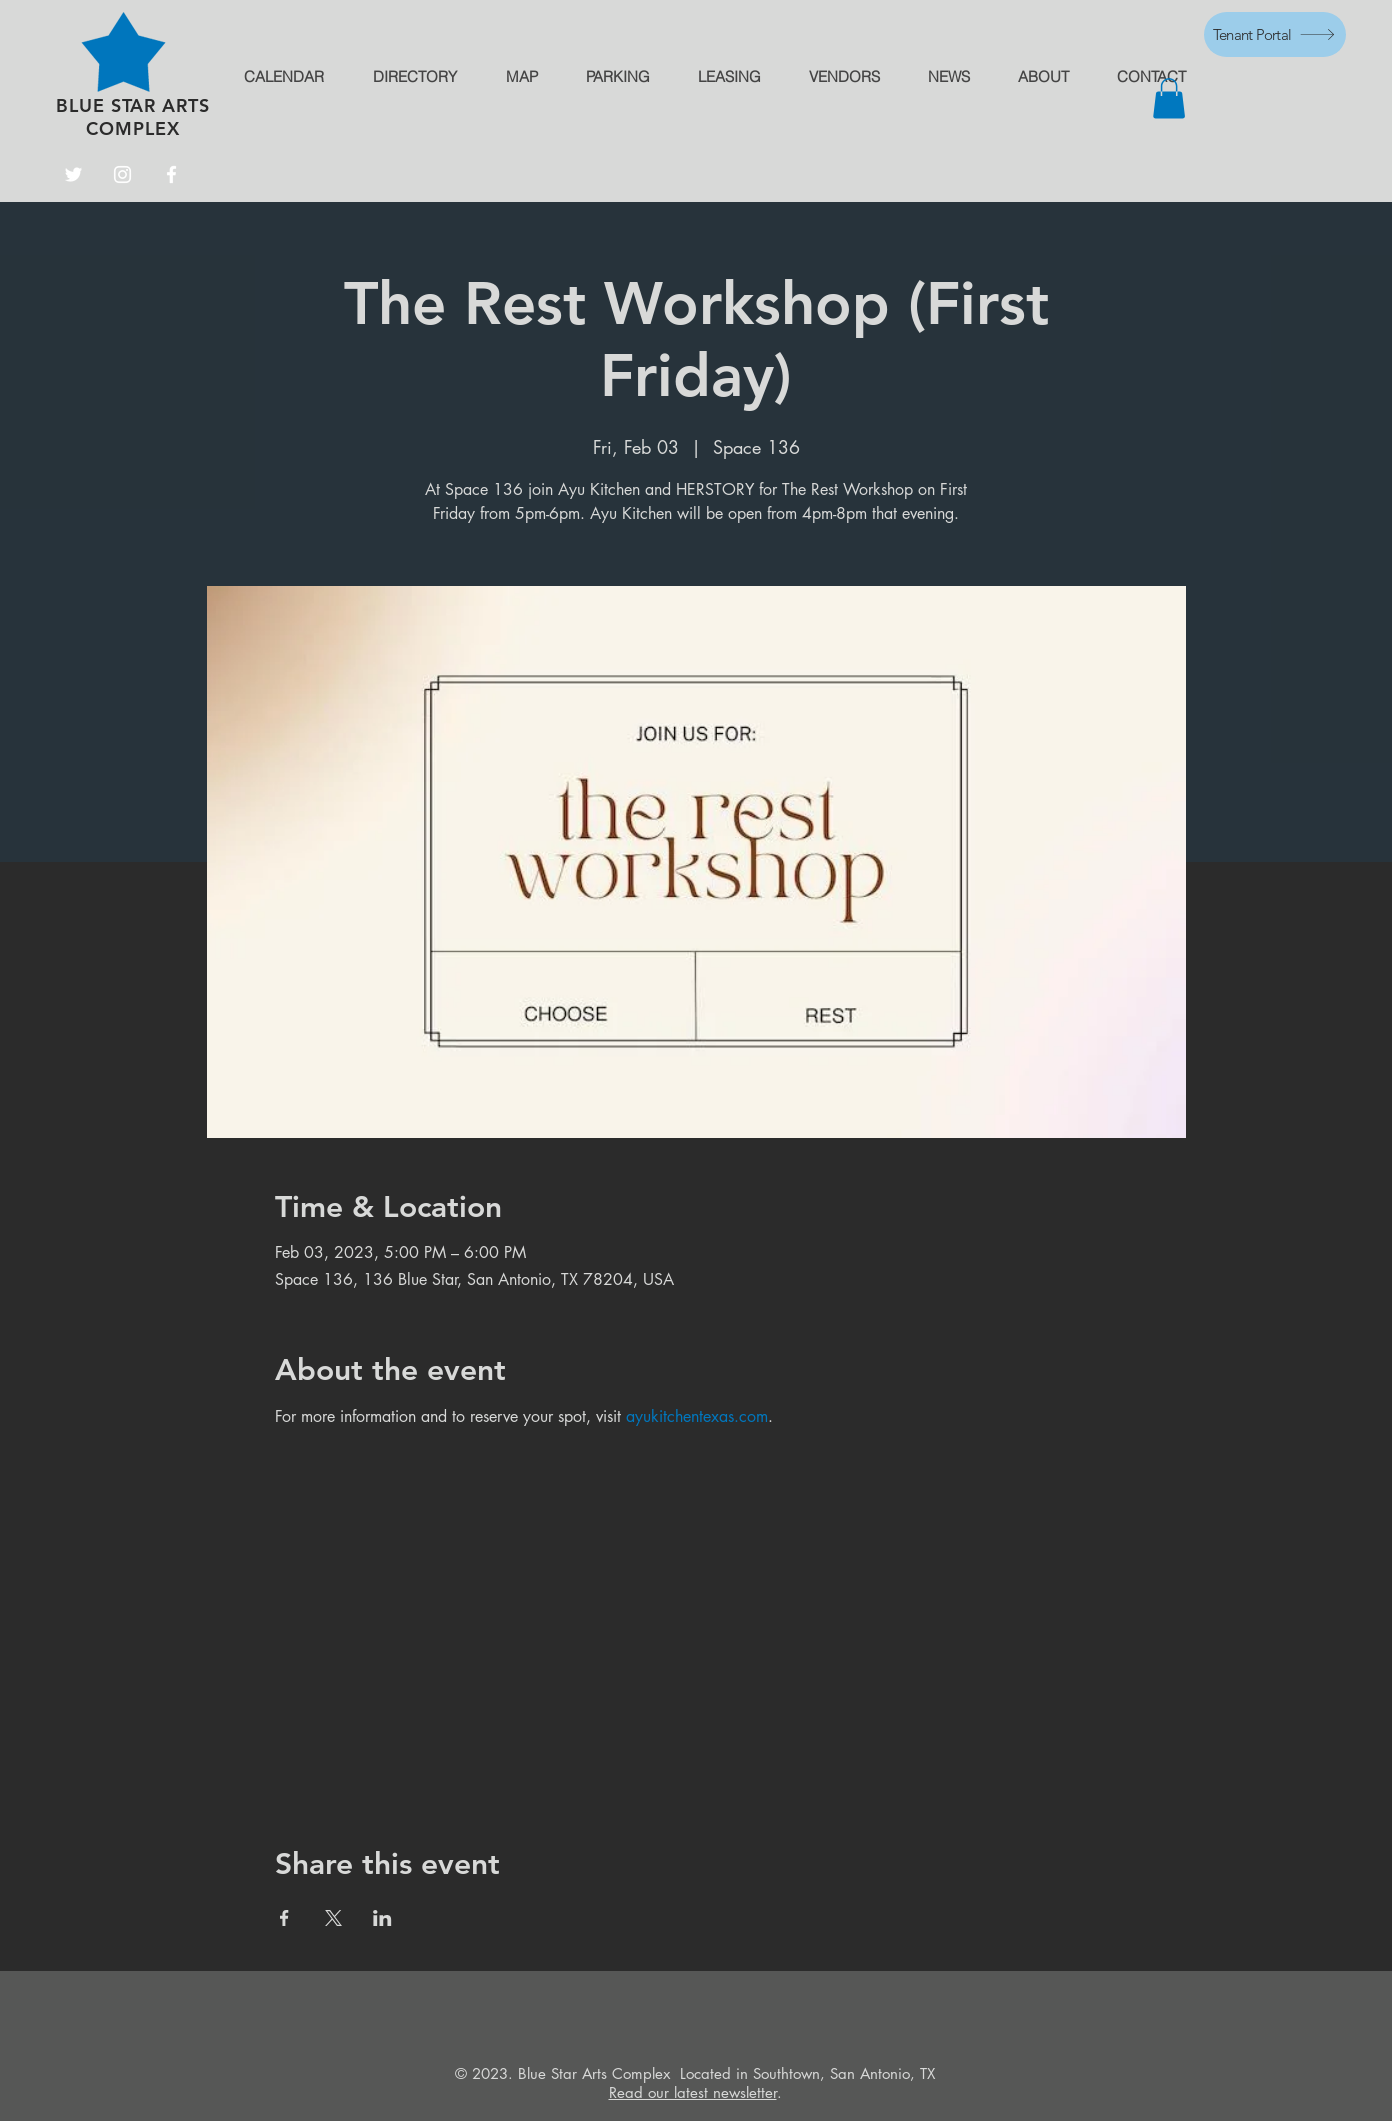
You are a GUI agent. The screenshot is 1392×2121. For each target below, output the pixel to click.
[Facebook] (171, 174)
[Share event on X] (333, 1918)
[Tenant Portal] (1275, 34)
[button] (1169, 98)
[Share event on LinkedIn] (382, 1918)
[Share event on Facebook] (284, 1918)
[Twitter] (73, 174)
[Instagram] (122, 174)
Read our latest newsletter (693, 2092)
